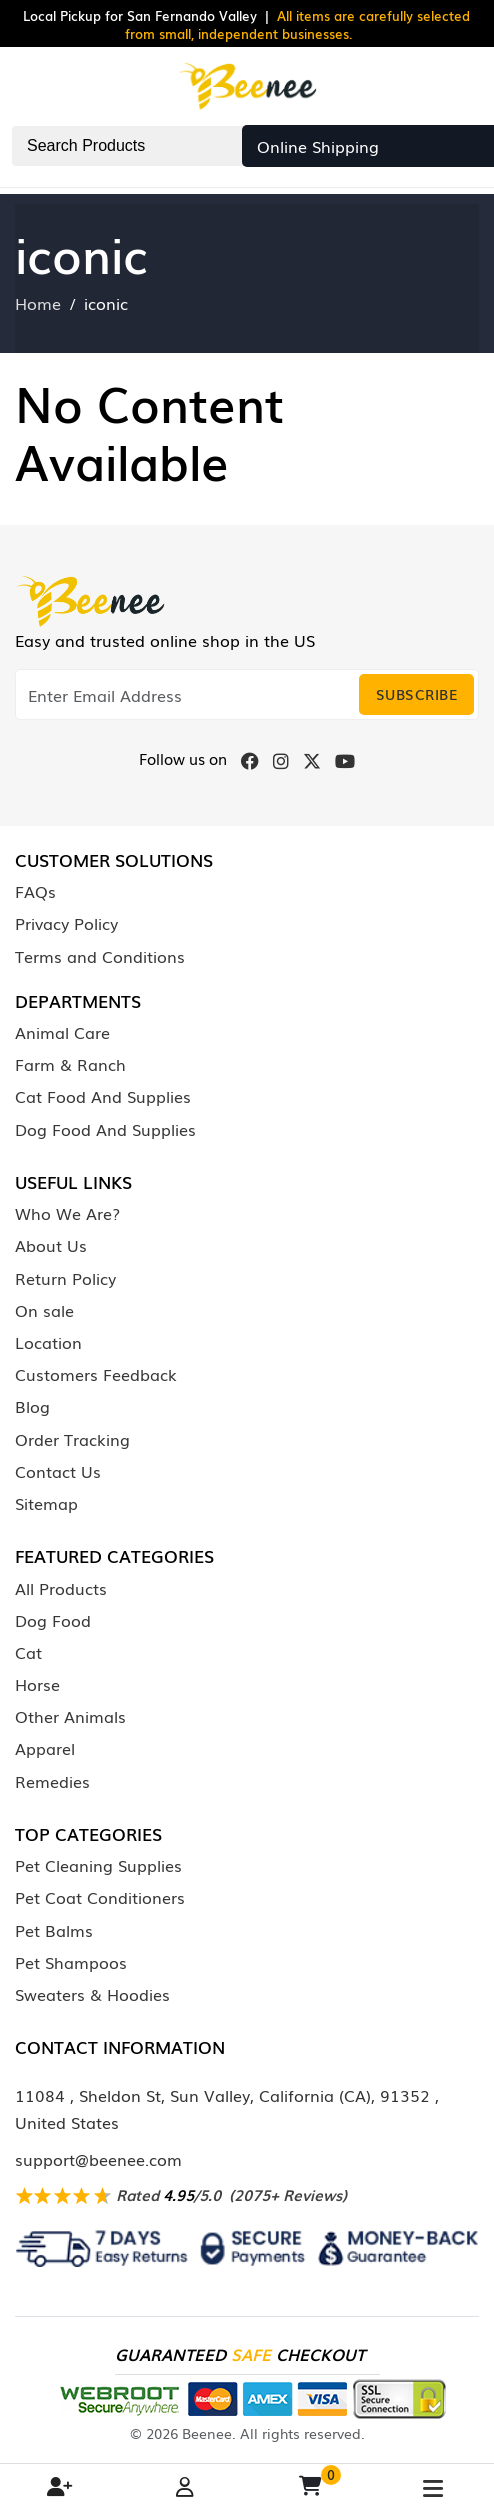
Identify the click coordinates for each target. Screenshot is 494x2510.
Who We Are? (67, 1213)
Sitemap (46, 1503)
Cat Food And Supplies (103, 1096)
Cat (28, 1652)
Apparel (45, 1748)
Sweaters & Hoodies (92, 1994)
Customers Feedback (96, 1374)
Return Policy (65, 1278)
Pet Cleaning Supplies (98, 1865)
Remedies (52, 1781)
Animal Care (62, 1032)
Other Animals (70, 1716)
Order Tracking (72, 1439)
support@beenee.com (98, 2159)
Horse (37, 1684)
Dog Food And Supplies (105, 1129)
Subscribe (417, 694)
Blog (32, 1406)
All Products (61, 1588)
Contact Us (58, 1471)
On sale (44, 1310)
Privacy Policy (66, 923)
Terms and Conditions (100, 956)
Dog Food (53, 1620)
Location (48, 1342)
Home (38, 303)
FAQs (35, 891)
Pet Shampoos (71, 1962)
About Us (51, 1245)
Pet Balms (54, 1930)
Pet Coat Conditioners (100, 1897)
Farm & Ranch (70, 1064)
